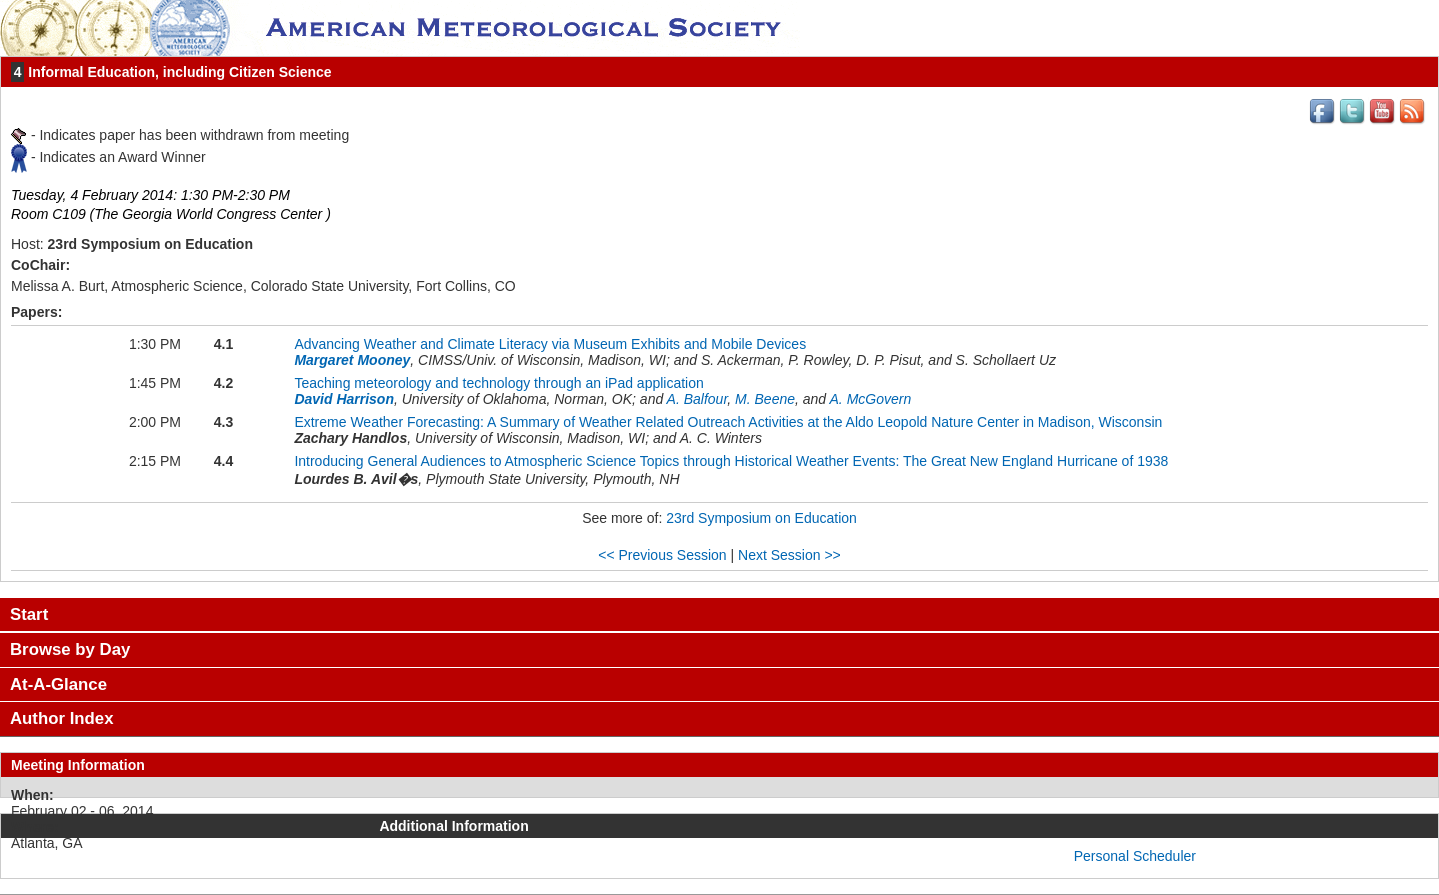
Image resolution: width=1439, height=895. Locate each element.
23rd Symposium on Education (761, 518)
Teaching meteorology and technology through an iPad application (498, 383)
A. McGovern (871, 399)
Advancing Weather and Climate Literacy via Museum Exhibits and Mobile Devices (550, 344)
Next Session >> (789, 555)
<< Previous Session (662, 555)
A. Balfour (697, 399)
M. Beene (765, 399)
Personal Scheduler (1135, 856)
